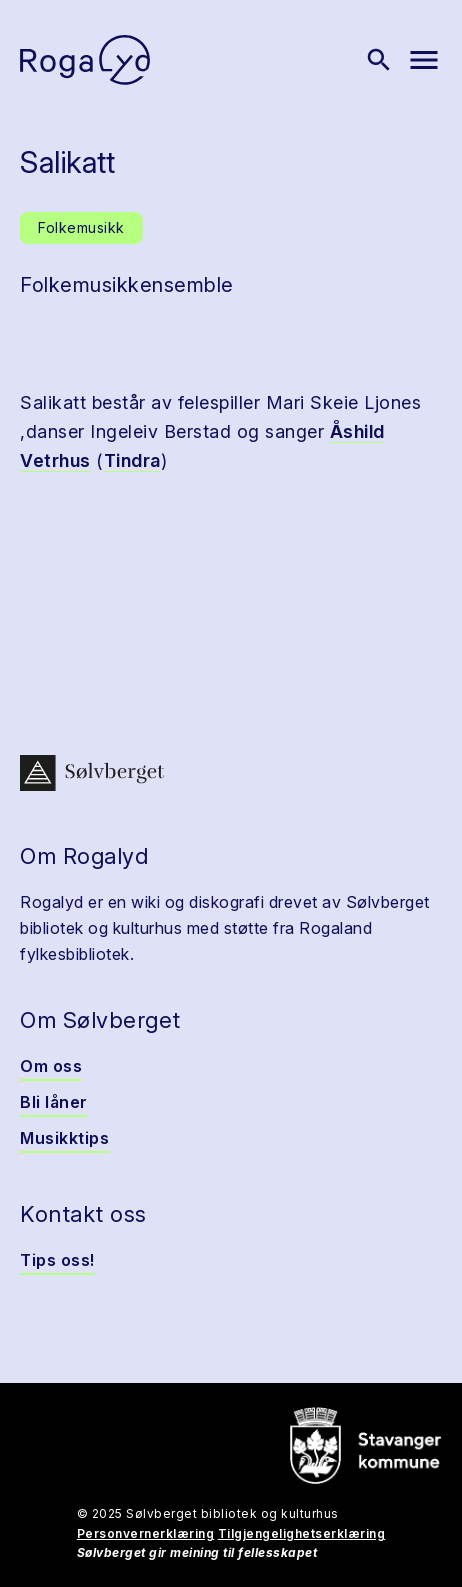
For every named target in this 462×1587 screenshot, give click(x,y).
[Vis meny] (424, 60)
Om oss (51, 1066)
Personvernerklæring (146, 1533)
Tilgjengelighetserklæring (302, 1533)
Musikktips (64, 1138)
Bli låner (54, 1102)
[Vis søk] (379, 60)
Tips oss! (57, 1260)
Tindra (132, 460)
